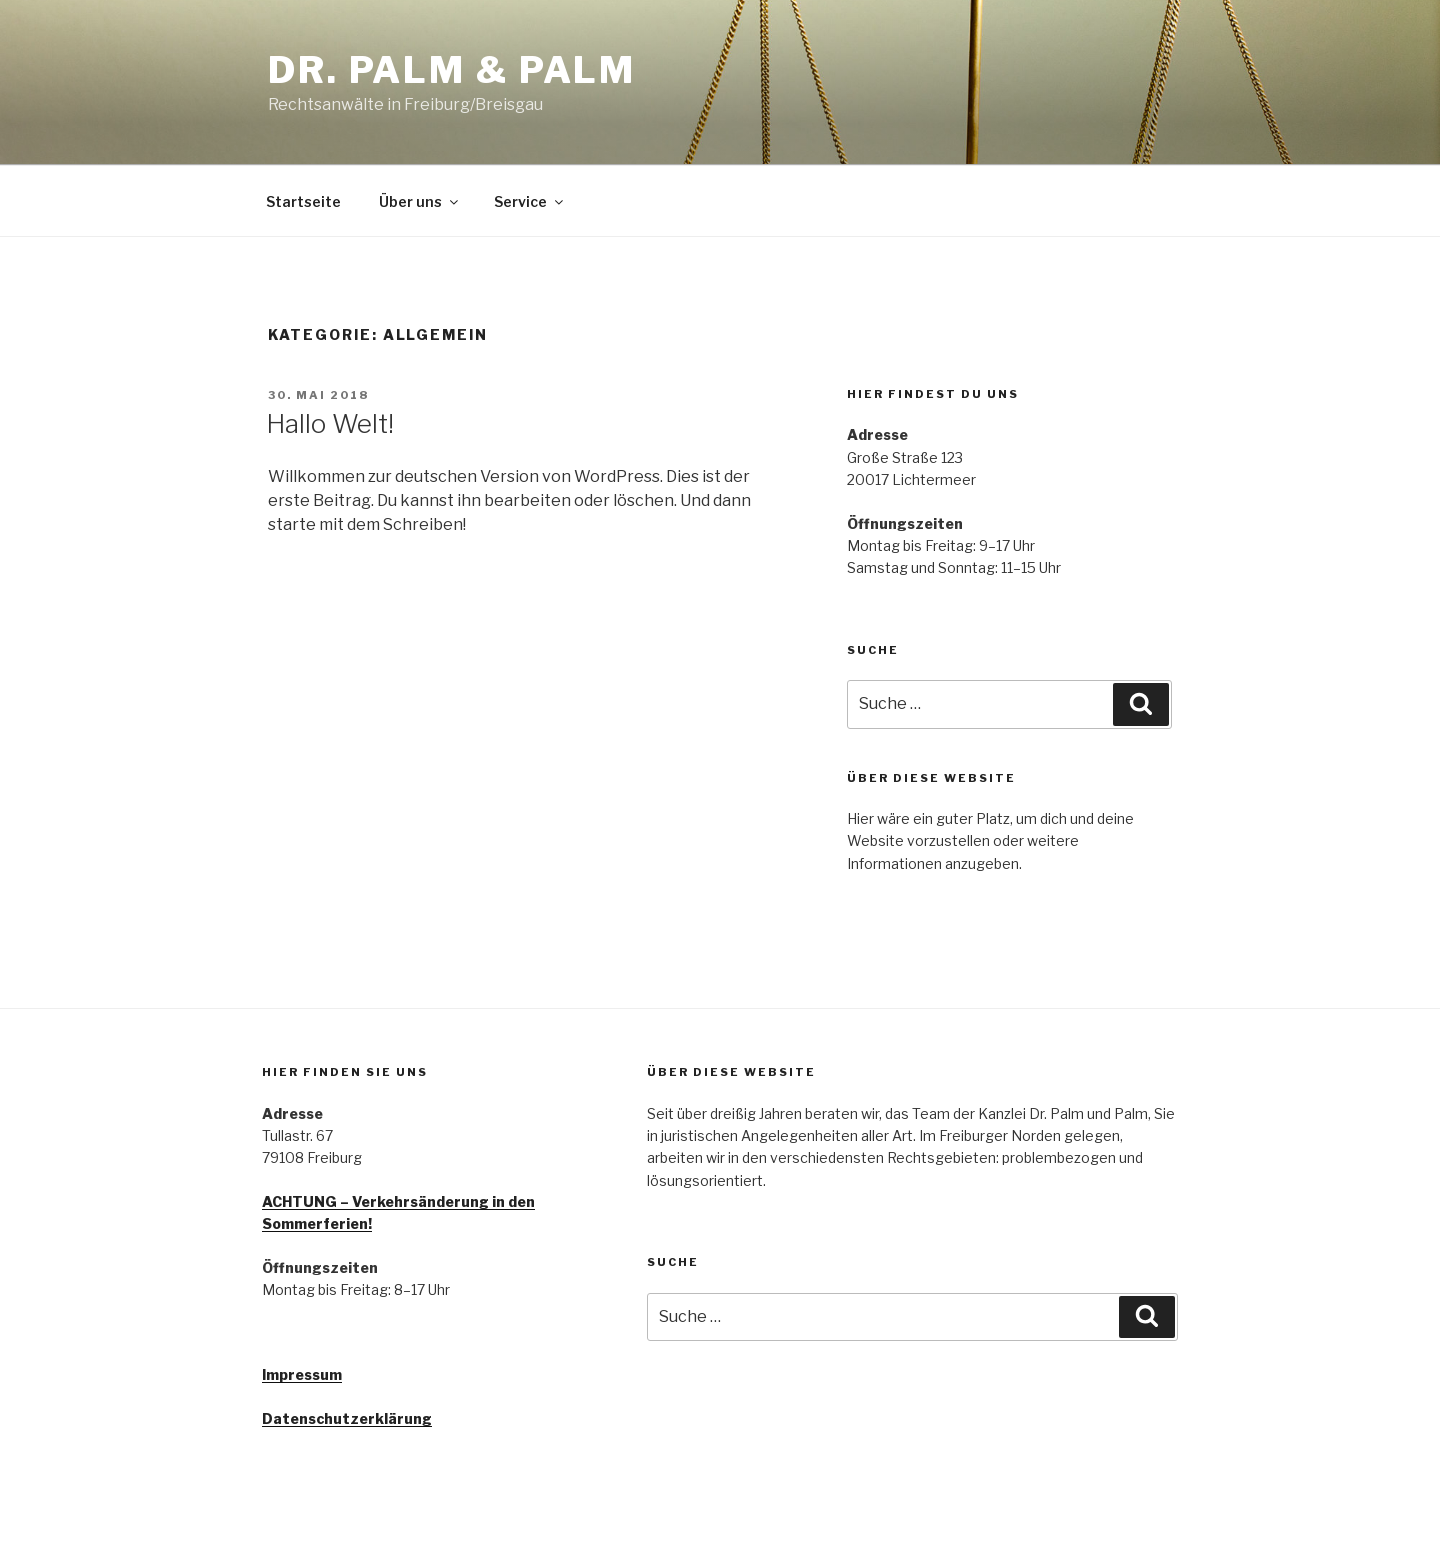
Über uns (420, 201)
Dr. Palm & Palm (452, 70)
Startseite (303, 201)
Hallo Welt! (330, 423)
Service (530, 201)
